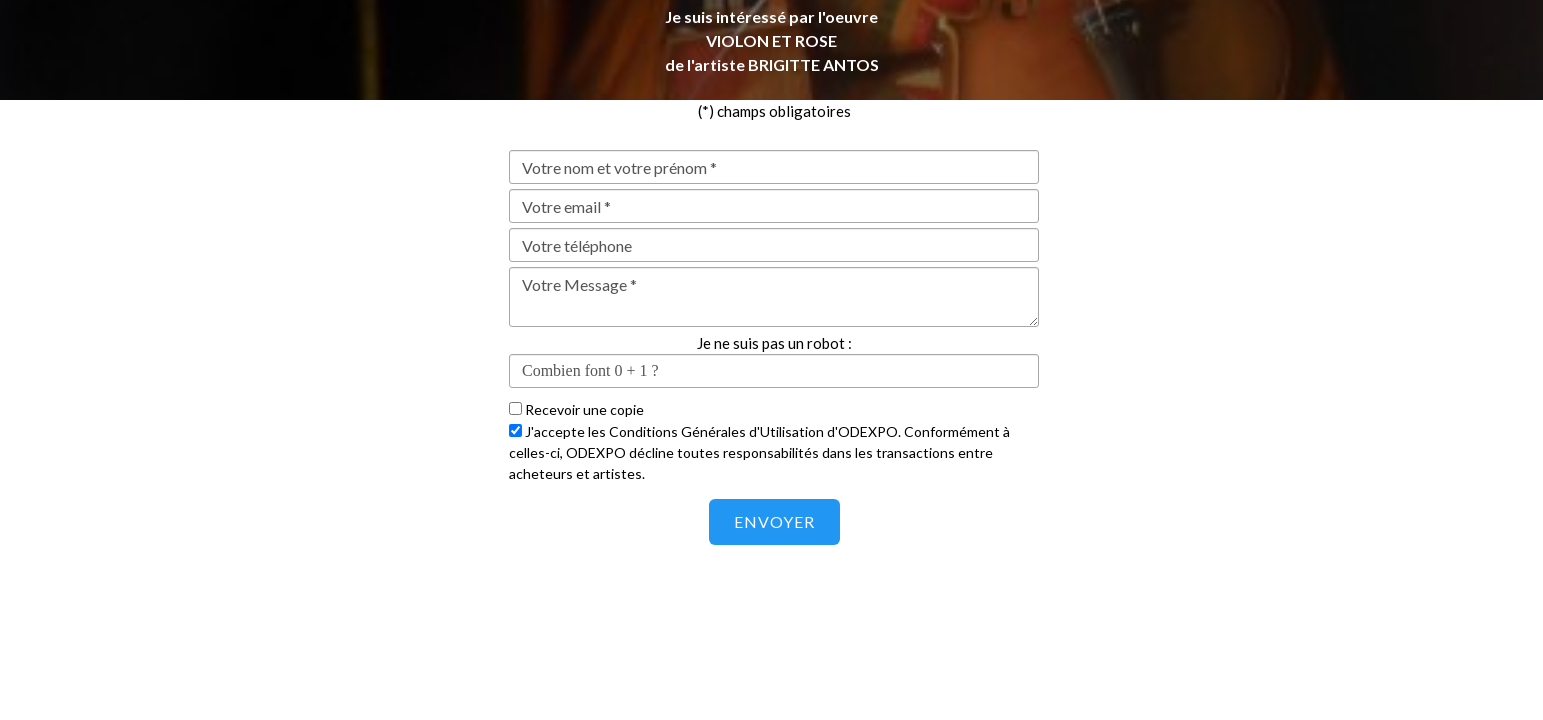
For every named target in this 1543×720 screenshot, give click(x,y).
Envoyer (774, 521)
